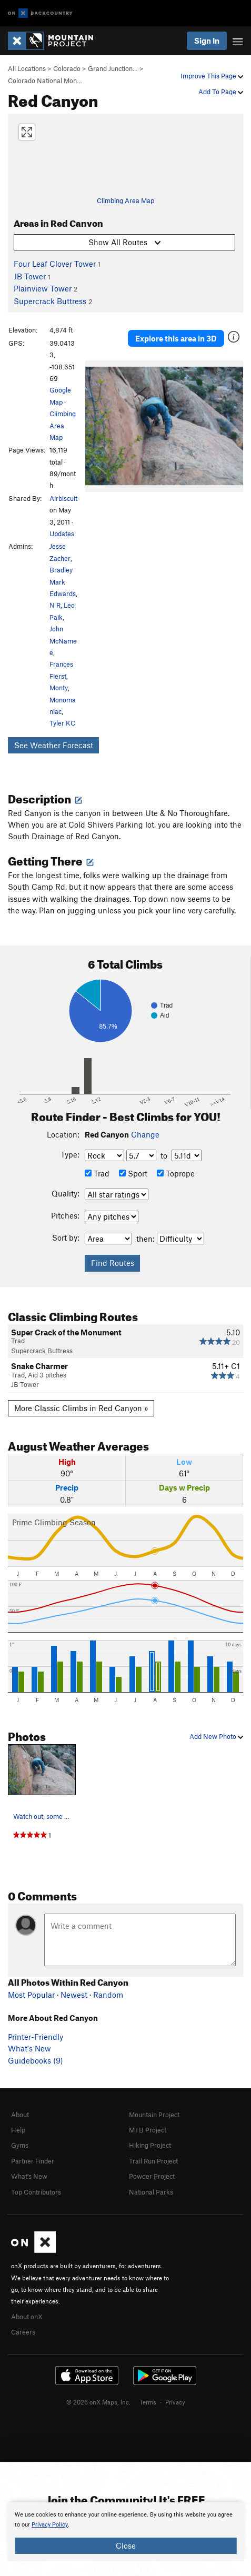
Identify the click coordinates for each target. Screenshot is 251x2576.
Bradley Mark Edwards (62, 582)
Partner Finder (32, 2161)
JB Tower (30, 276)
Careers (23, 2332)
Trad (97, 1173)
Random (108, 1994)
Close (126, 2545)
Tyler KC (62, 723)
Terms (147, 2402)
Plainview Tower (43, 288)
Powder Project (152, 2176)
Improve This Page (211, 76)
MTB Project (147, 2130)
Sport (133, 1173)
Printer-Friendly (35, 2036)
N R (55, 605)
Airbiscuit (63, 498)
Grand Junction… (113, 68)
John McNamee (63, 641)
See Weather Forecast (53, 745)
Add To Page (220, 91)
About (20, 2114)
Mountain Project (154, 2114)
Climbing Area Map (125, 200)
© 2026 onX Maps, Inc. (98, 2402)
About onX (27, 2316)
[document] (125, 2532)
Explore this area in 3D (176, 338)
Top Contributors (36, 2192)
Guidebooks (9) (35, 2060)
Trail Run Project (153, 2161)
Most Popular (31, 1994)
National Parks (151, 2192)
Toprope (176, 1173)
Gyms (19, 2145)
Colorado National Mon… (45, 80)
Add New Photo (216, 1736)
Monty (58, 687)
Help (18, 2130)
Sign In (206, 40)
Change (145, 1134)
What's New (29, 2048)
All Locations (27, 68)
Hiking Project (150, 2145)
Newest (74, 1994)
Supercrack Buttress (50, 301)
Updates (61, 533)
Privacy (175, 2402)
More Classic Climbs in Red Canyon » (81, 1408)
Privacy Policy (50, 2524)
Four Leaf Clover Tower (55, 263)
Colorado (67, 68)
